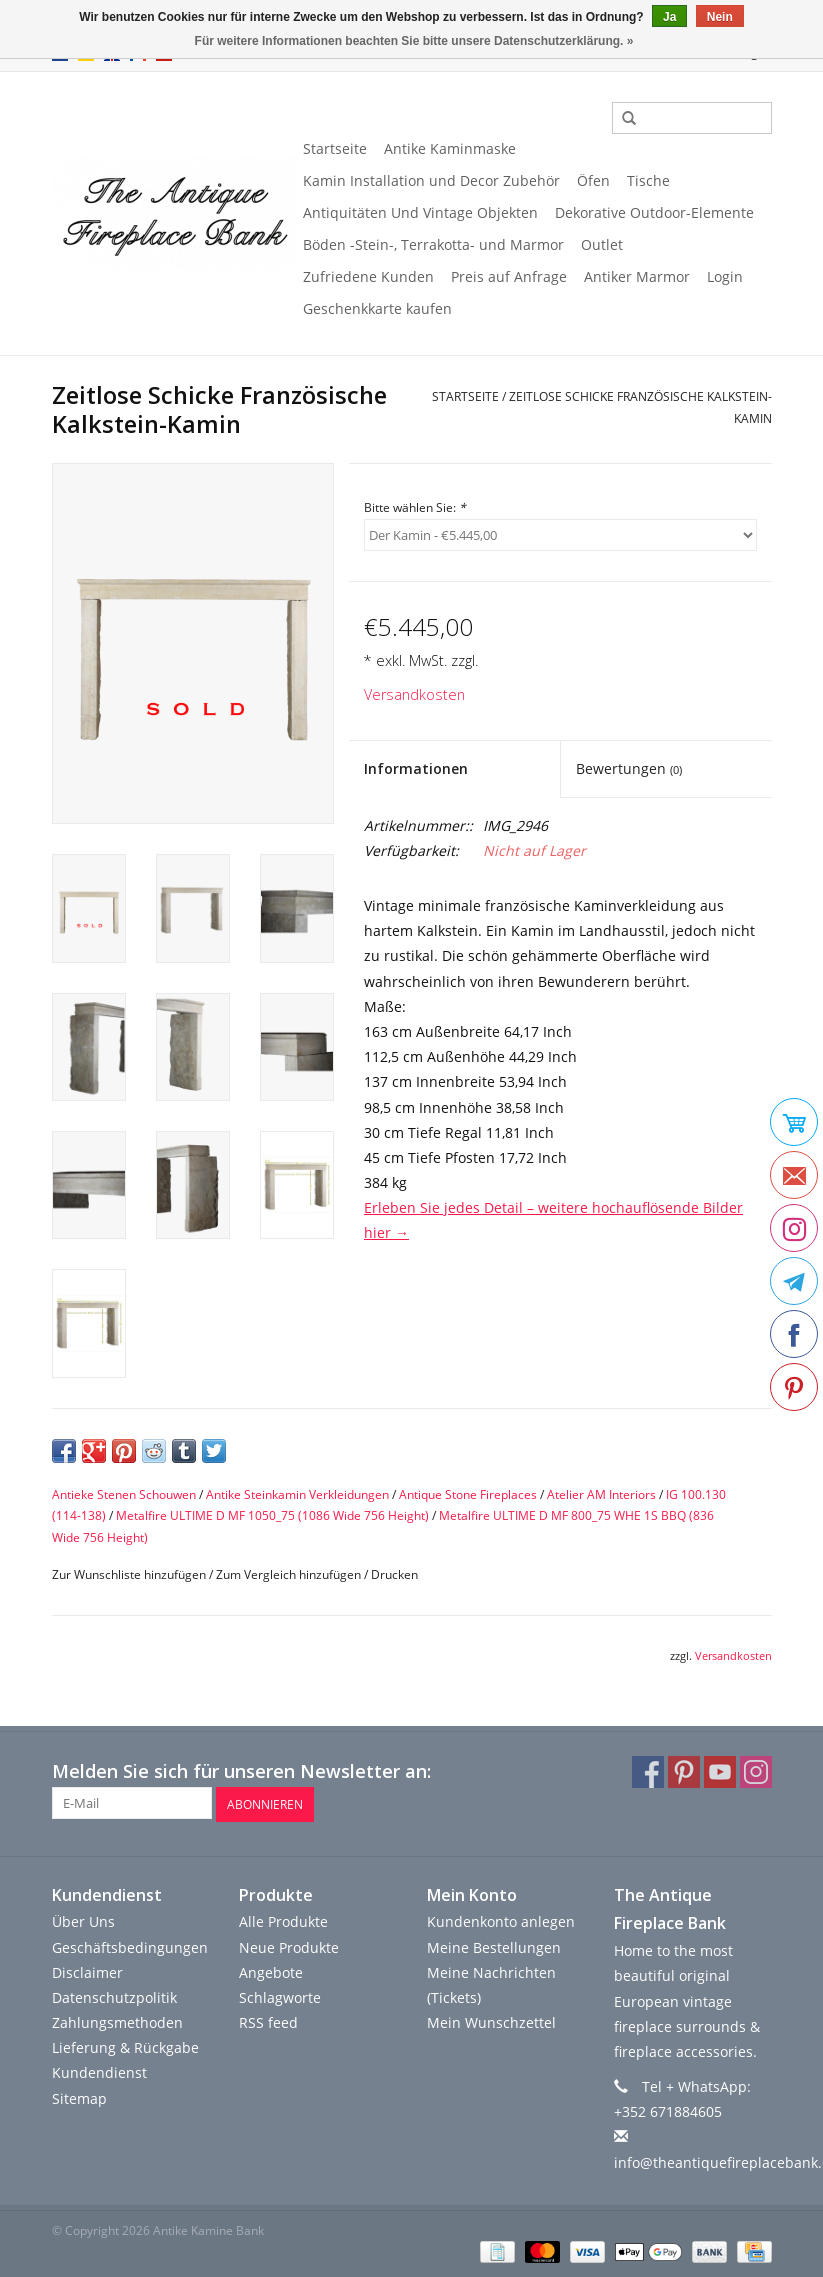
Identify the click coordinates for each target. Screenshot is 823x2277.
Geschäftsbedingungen (130, 1945)
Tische (648, 180)
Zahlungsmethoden (117, 2021)
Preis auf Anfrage (509, 276)
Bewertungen (629, 768)
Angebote (271, 1971)
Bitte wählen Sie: (415, 507)
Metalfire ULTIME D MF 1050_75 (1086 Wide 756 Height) (272, 1515)
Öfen (593, 180)
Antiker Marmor (637, 276)
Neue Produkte (289, 1945)
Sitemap (79, 2096)
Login (725, 276)
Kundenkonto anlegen (501, 1920)
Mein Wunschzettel (491, 2021)
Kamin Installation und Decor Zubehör (431, 180)
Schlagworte (280, 1996)
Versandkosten (414, 694)
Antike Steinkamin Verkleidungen (297, 1494)
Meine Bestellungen (494, 1945)
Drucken (394, 1574)
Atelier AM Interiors (601, 1494)
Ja (669, 17)
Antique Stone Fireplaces (468, 1494)
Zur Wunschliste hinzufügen (129, 1574)
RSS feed (268, 2021)
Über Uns (83, 1920)
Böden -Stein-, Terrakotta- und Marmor (433, 244)
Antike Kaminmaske (450, 148)
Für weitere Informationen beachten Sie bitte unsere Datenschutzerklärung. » (414, 41)
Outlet (602, 244)
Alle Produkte (283, 1920)
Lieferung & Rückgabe (125, 2046)
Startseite (335, 148)
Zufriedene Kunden (368, 276)
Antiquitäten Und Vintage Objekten (420, 212)
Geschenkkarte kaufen (377, 308)
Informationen (416, 768)
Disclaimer (87, 1971)
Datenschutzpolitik (114, 1996)
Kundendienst (99, 2071)
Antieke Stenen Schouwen (124, 1494)
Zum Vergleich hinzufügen (290, 1574)
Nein (720, 17)
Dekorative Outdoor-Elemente (654, 212)
